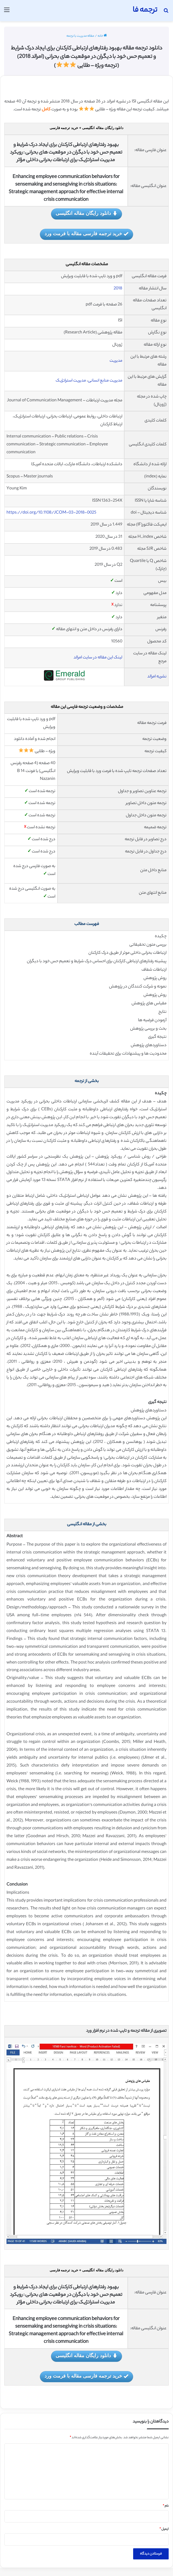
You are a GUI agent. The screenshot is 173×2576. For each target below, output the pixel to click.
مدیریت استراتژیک (71, 380)
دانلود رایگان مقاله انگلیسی (86, 214)
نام (166, 2506)
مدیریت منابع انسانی (105, 380)
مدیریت (116, 361)
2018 (118, 288)
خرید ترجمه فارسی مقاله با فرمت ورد (86, 234)
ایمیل (164, 2529)
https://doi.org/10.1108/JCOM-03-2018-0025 (51, 512)
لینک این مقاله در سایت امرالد (97, 657)
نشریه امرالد (156, 676)
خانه (102, 36)
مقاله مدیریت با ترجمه (80, 36)
